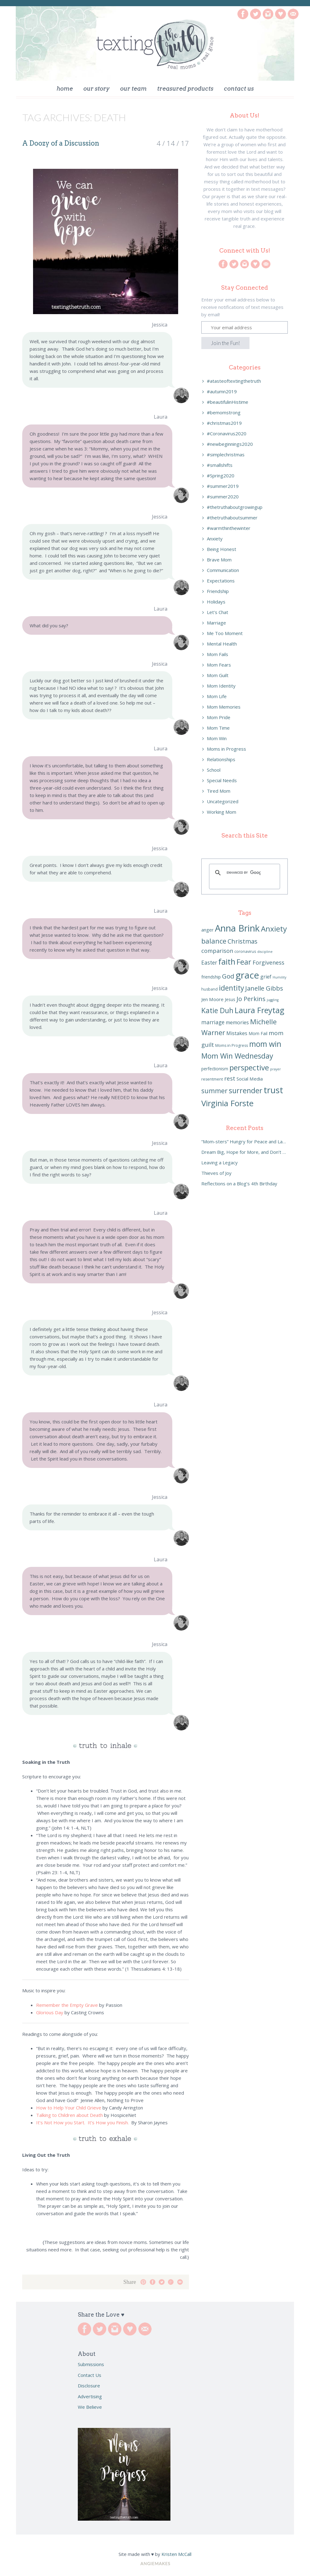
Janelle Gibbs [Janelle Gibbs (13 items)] (264, 988)
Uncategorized (222, 801)
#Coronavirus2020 (226, 433)
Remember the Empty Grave (67, 2005)
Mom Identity (221, 686)
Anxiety (215, 538)
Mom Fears (219, 665)
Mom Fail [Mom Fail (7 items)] (258, 1033)
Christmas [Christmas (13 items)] (243, 941)
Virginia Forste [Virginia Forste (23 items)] (227, 1103)
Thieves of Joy (216, 1173)
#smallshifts (219, 465)
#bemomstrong (224, 412)
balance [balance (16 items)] (213, 940)
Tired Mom (218, 791)
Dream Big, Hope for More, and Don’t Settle (244, 1152)
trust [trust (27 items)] (273, 1090)
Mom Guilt (217, 675)
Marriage (216, 623)
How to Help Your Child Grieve (68, 2108)
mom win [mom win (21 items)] (265, 1044)
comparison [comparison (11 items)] (217, 950)
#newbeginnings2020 (230, 444)
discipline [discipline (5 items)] (265, 951)
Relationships (221, 759)
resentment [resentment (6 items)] (212, 1079)
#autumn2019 (222, 391)
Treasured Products (185, 88)
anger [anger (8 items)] (207, 930)
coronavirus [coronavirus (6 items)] (245, 951)
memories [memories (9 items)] (237, 1022)
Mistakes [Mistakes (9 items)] (236, 1033)
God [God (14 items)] (228, 976)
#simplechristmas (226, 454)
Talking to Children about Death (69, 2115)
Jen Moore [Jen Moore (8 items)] (212, 999)
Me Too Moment (225, 633)
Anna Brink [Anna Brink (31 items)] (237, 928)
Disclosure (89, 2385)
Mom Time (218, 728)
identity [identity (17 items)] (231, 988)
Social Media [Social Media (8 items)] (250, 1079)
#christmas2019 (224, 423)
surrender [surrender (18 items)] (245, 1090)
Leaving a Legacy (219, 1162)
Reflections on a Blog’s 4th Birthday (239, 1183)
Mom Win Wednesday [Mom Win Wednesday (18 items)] (237, 1056)
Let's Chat (217, 612)
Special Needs (222, 780)
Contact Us (239, 88)
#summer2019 (223, 486)
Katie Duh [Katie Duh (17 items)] (217, 1010)
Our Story (96, 88)
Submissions (91, 2364)
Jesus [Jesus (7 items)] (230, 999)
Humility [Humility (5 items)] (279, 977)
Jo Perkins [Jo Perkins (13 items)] (251, 999)
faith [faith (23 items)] (226, 961)
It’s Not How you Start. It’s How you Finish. (83, 2122)
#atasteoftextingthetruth (234, 381)
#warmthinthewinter (228, 528)
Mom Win (217, 738)
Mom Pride (218, 717)
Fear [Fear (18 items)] (244, 962)
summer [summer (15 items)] (214, 1090)
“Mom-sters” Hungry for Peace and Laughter (244, 1141)
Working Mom (221, 812)
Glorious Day (49, 2012)
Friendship (218, 591)
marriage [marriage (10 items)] (212, 1022)
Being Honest (221, 549)
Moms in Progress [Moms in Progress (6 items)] (231, 1045)
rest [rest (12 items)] (229, 1078)
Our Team (133, 88)
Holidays (216, 602)
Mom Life (217, 696)
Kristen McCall (176, 2554)
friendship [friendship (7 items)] (211, 977)
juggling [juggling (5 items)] (273, 1000)
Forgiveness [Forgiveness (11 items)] (268, 962)
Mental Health (222, 644)
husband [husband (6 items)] (209, 989)
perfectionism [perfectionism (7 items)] (214, 1069)
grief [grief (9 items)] (265, 976)
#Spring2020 (220, 475)
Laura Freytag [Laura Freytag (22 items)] (259, 1010)
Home (65, 88)
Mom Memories (224, 707)
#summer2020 (223, 496)
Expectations (221, 581)
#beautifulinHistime (227, 402)
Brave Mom (219, 560)
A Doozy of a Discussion (60, 143)
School (213, 770)
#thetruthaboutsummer (232, 517)
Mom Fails (217, 654)
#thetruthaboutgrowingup (234, 507)
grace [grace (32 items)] (247, 975)
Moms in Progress (226, 749)
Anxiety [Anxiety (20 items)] (274, 928)
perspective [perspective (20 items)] (249, 1067)
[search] (244, 872)
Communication (223, 570)
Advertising (90, 2396)
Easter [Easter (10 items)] (209, 962)
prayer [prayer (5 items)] (275, 1069)
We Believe (90, 2407)
